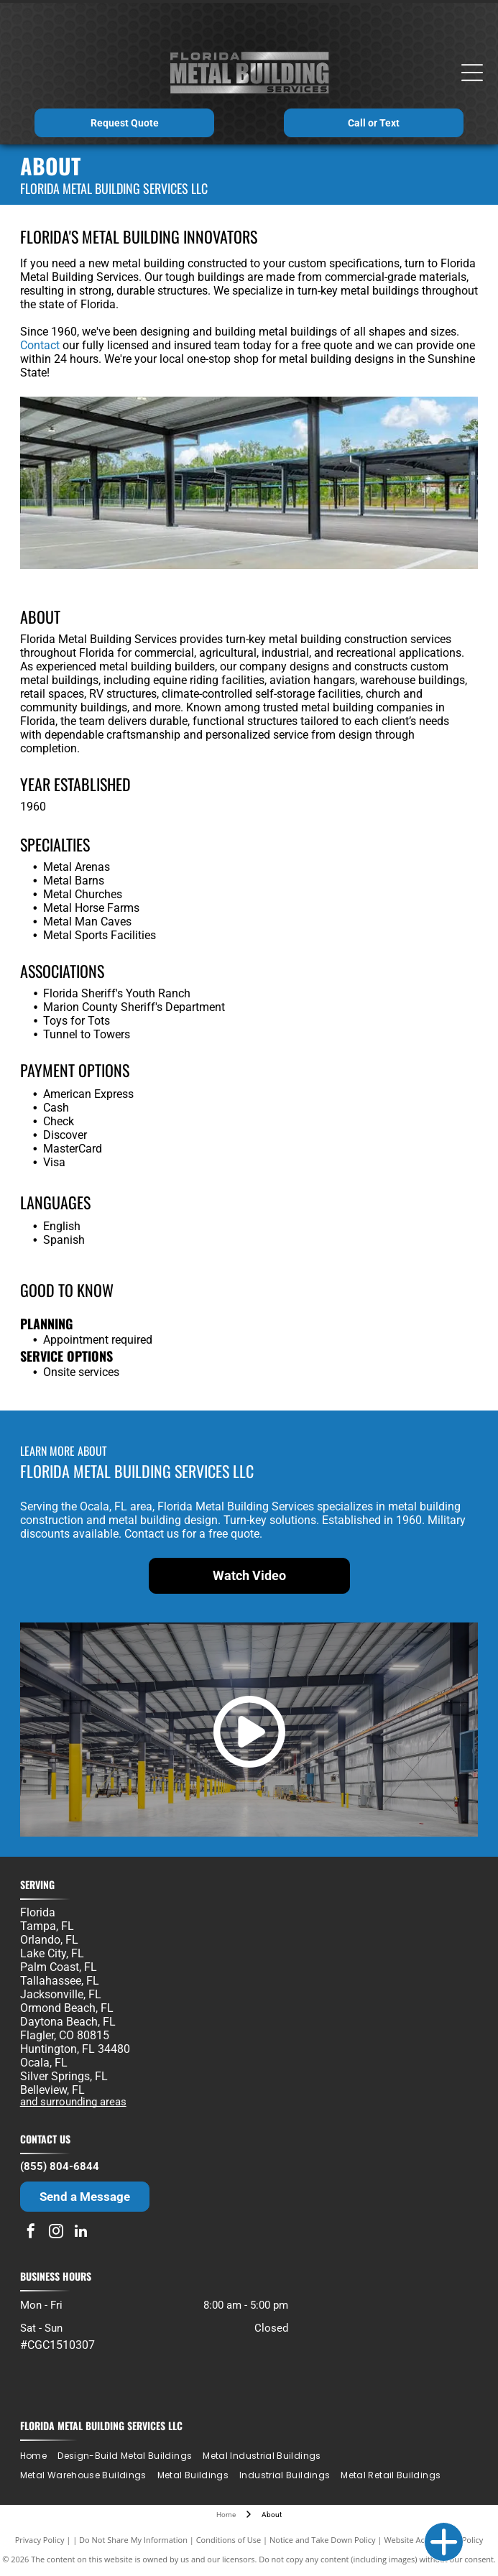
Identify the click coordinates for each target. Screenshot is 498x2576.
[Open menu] (472, 72)
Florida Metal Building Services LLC (101, 2425)
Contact (40, 345)
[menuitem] (38, 2456)
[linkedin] (81, 2232)
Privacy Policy (40, 2539)
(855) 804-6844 (59, 2166)
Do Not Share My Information (133, 2539)
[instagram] (56, 2232)
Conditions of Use (229, 2539)
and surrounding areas (73, 2101)
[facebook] (31, 2232)
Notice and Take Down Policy (322, 2539)
